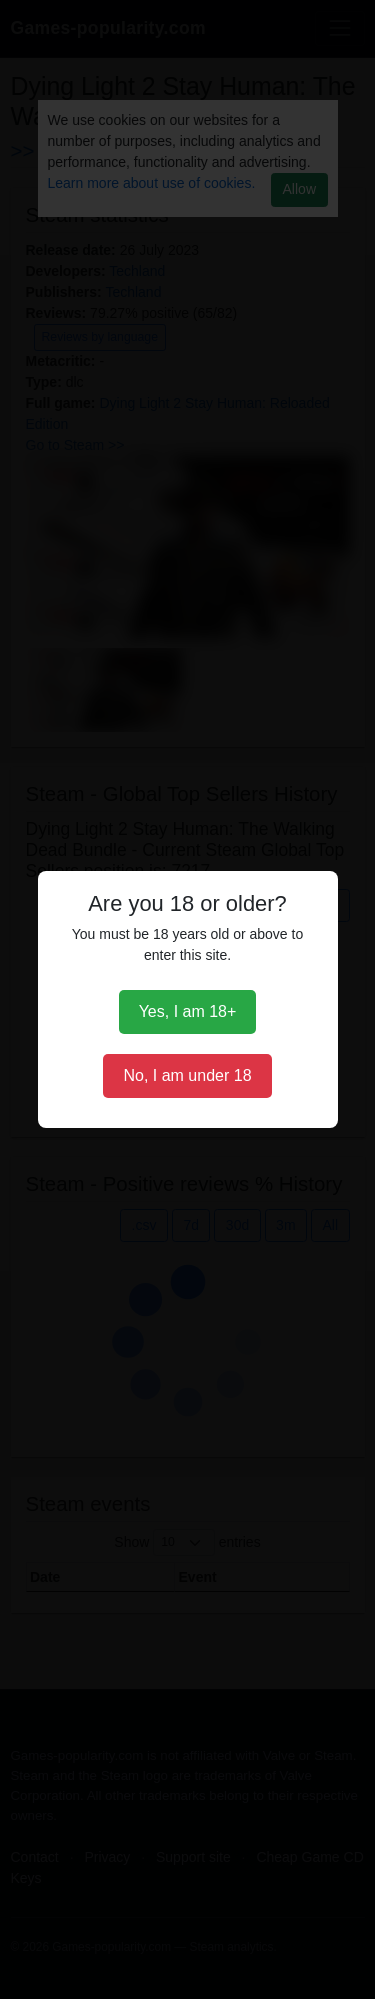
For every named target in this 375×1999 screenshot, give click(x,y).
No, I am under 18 (187, 1075)
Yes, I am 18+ (188, 1011)
